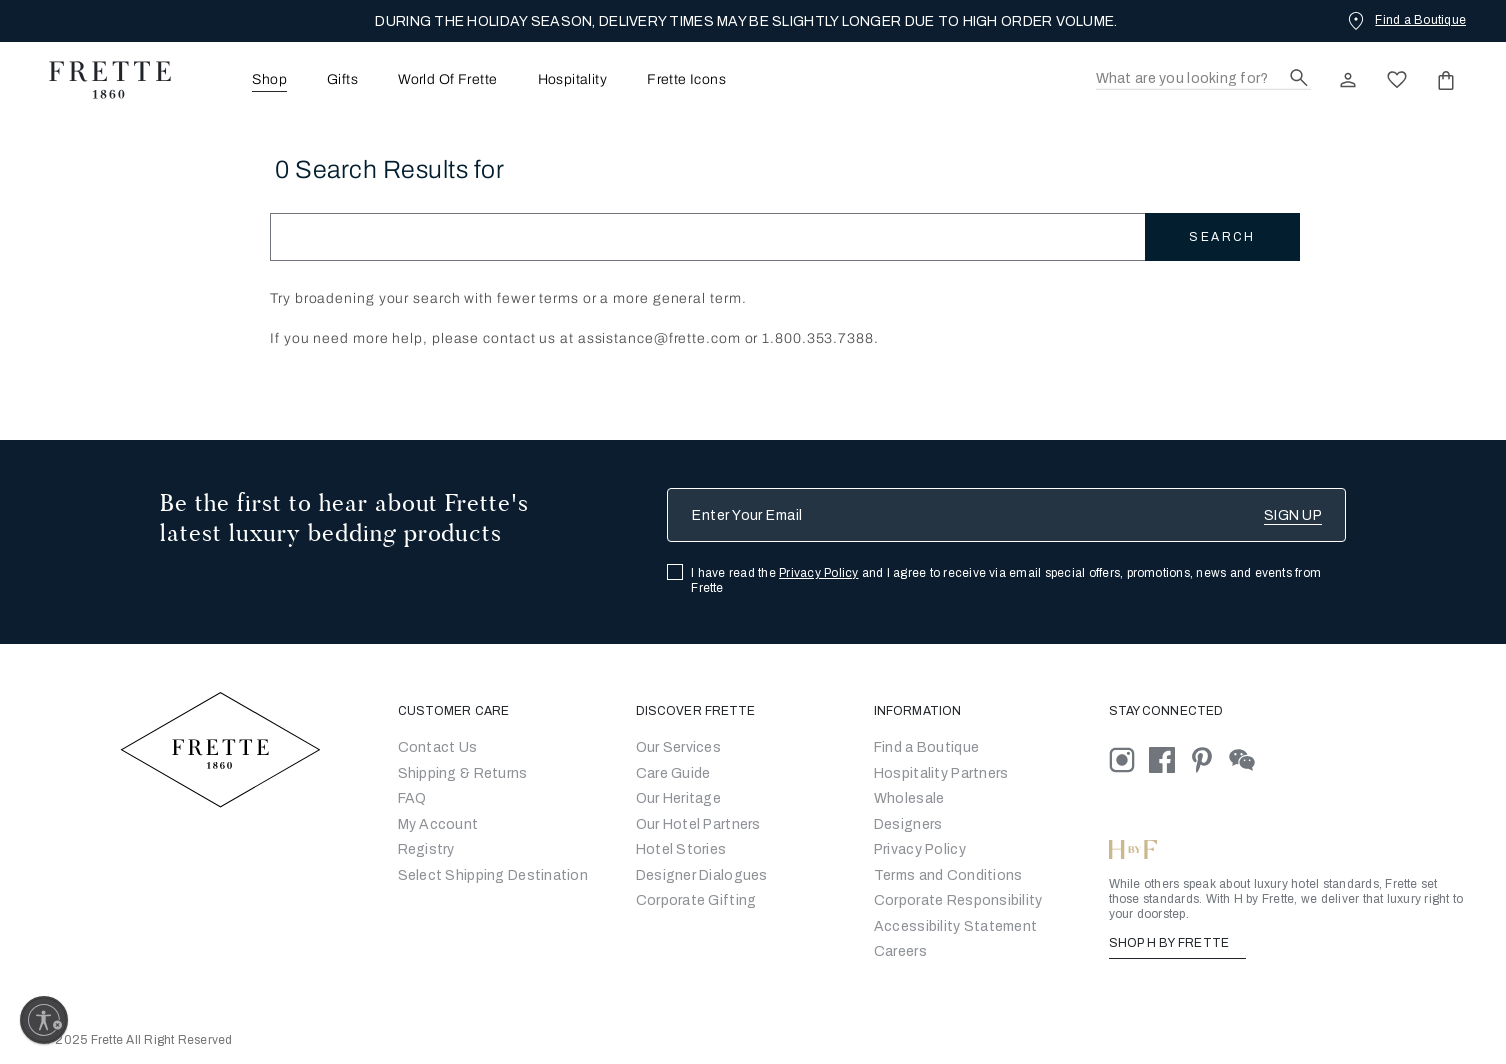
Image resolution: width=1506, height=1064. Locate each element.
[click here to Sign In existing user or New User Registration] (1348, 80)
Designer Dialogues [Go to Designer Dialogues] (702, 875)
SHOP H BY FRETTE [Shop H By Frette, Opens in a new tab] (1177, 943)
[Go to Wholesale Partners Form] (909, 798)
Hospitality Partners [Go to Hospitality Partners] (941, 773)
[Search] (1203, 79)
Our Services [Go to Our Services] (678, 747)
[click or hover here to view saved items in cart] (1446, 80)
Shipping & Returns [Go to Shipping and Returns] (463, 773)
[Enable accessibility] (44, 1020)
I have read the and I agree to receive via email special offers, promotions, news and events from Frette (1006, 580)
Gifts (342, 80)
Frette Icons (686, 80)
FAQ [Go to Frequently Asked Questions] (412, 798)
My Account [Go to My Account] (438, 824)
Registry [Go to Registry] (426, 849)
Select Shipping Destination (493, 875)
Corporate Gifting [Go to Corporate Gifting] (696, 900)
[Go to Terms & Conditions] (948, 875)
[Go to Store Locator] (926, 747)
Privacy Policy (818, 573)
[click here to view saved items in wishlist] (1397, 80)
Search (1222, 237)
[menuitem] (242, 79)
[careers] (900, 951)
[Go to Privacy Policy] (920, 849)
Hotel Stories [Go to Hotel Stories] (681, 849)
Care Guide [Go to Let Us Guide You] (673, 773)
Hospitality (573, 80)
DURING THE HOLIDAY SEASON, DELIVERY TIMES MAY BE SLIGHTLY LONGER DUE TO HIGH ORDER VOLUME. (746, 21)
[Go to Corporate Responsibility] (958, 900)
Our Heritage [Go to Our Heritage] (678, 798)
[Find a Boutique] (1405, 20)
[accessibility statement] (955, 926)
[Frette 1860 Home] (100, 80)
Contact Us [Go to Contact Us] (438, 747)
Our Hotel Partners (698, 824)
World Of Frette (447, 80)
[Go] (908, 824)
